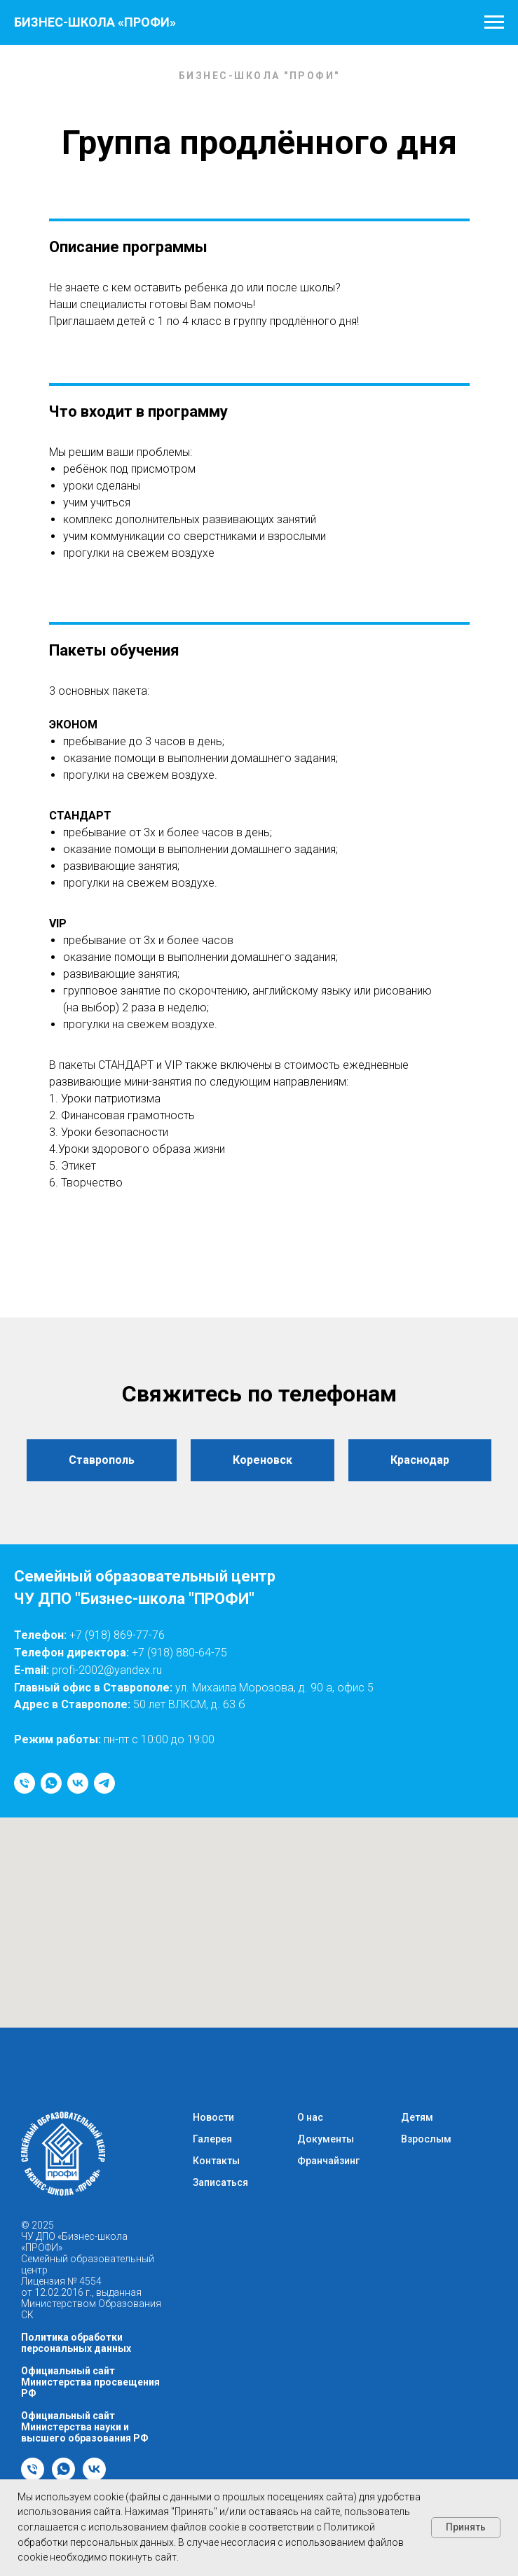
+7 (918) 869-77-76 (117, 1635)
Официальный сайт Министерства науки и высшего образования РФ (85, 2427)
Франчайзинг (328, 2160)
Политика (46, 2337)
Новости (213, 2117)
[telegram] (104, 1783)
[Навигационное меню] (494, 22)
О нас (310, 2117)
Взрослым (426, 2139)
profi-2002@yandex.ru (107, 1670)
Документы (325, 2139)
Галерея (212, 2139)
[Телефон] (24, 1783)
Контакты (216, 2160)
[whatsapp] (51, 1783)
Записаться (220, 2182)
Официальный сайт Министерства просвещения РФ (90, 2382)
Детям (417, 2117)
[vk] (77, 1783)
